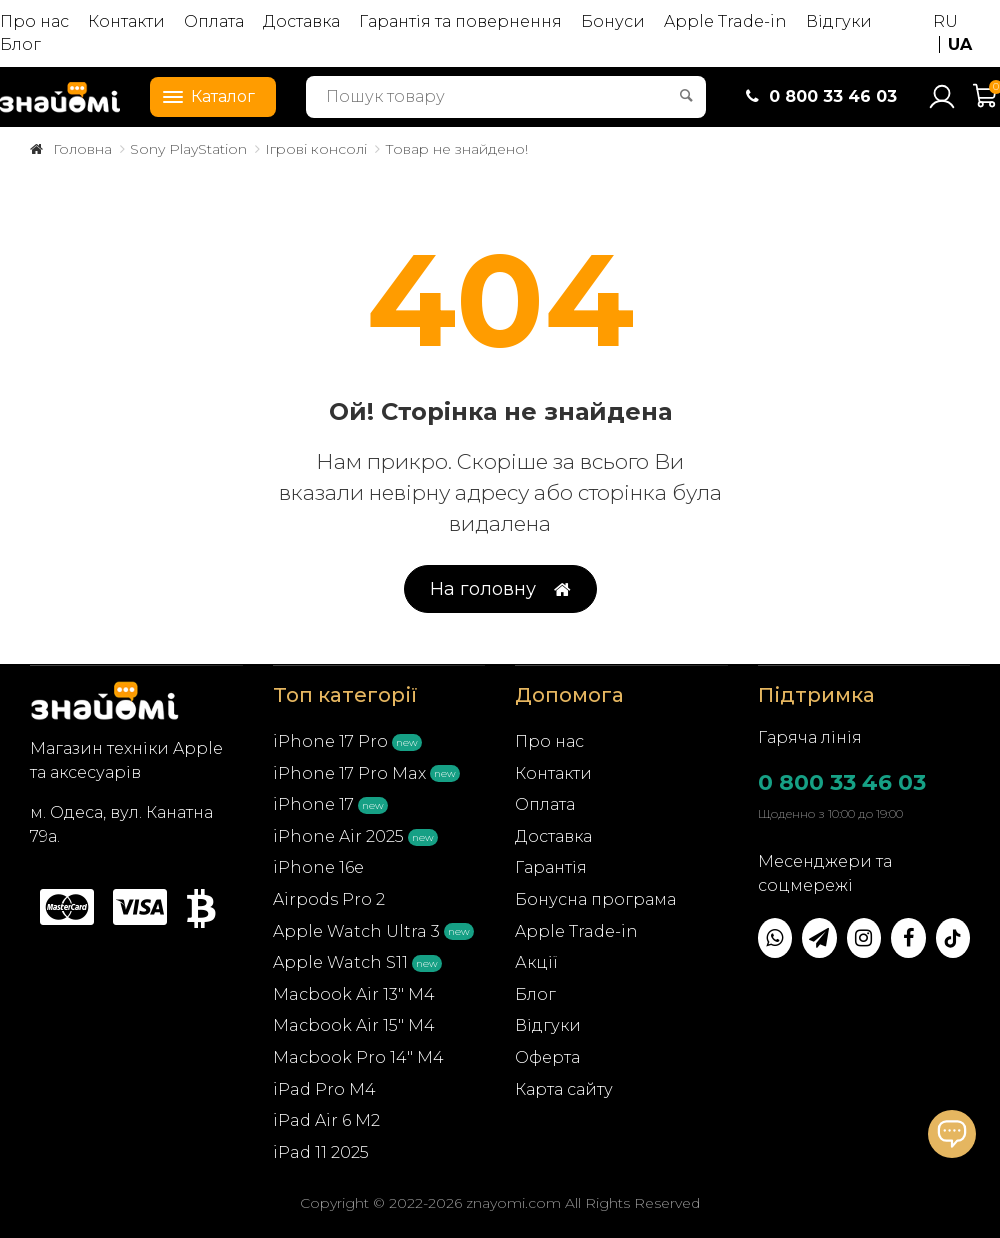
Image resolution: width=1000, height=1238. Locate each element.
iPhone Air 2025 (338, 836)
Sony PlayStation (188, 149)
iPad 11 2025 (321, 1152)
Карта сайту (564, 1089)
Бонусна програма (595, 899)
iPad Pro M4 (324, 1089)
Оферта (547, 1057)
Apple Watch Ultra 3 (356, 931)
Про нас (34, 21)
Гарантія (551, 867)
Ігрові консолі (316, 149)
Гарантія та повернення (460, 21)
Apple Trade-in (725, 21)
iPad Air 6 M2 (326, 1120)
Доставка (301, 21)
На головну (500, 589)
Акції (536, 962)
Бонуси (613, 21)
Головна (82, 149)
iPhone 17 (313, 804)
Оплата (214, 21)
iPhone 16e (318, 867)
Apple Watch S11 (340, 962)
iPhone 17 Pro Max (349, 773)
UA (960, 44)
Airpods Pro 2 (329, 899)
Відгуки (839, 21)
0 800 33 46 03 (842, 782)
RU (945, 21)
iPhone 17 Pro (330, 741)
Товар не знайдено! (456, 149)
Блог (20, 44)
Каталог (203, 95)
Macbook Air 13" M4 (354, 994)
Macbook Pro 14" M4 (358, 1057)
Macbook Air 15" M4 (354, 1025)
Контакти (126, 21)
